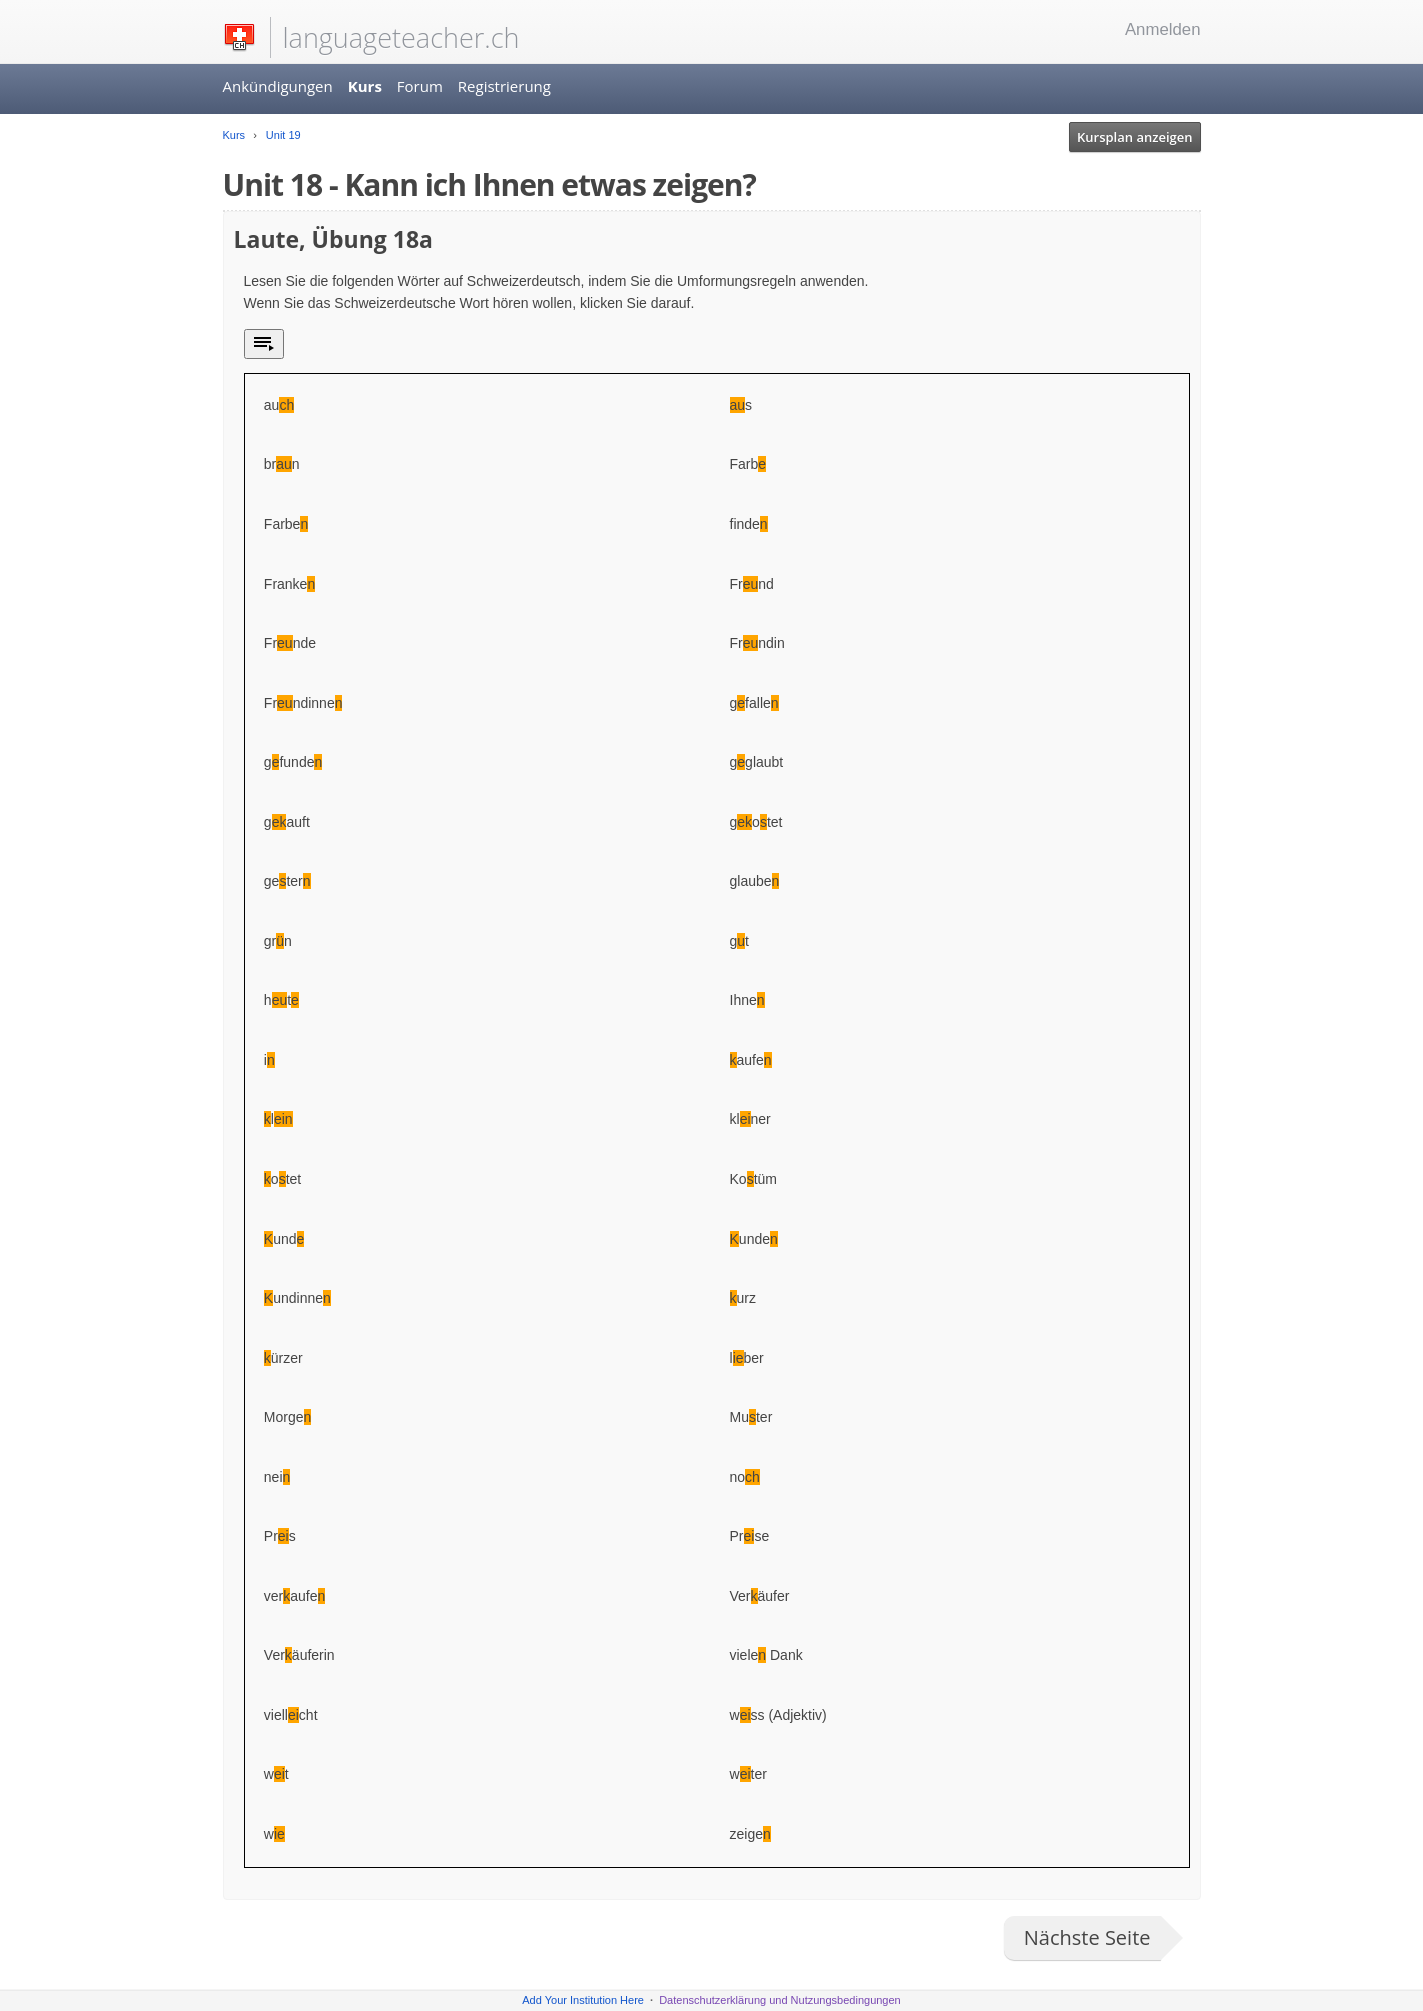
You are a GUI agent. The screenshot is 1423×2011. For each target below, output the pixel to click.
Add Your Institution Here (583, 2000)
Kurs (365, 86)
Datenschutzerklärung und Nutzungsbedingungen (780, 2000)
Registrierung (504, 86)
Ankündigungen (278, 86)
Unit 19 (282, 135)
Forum (420, 86)
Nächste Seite (1087, 1937)
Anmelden (1163, 29)
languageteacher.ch (401, 37)
